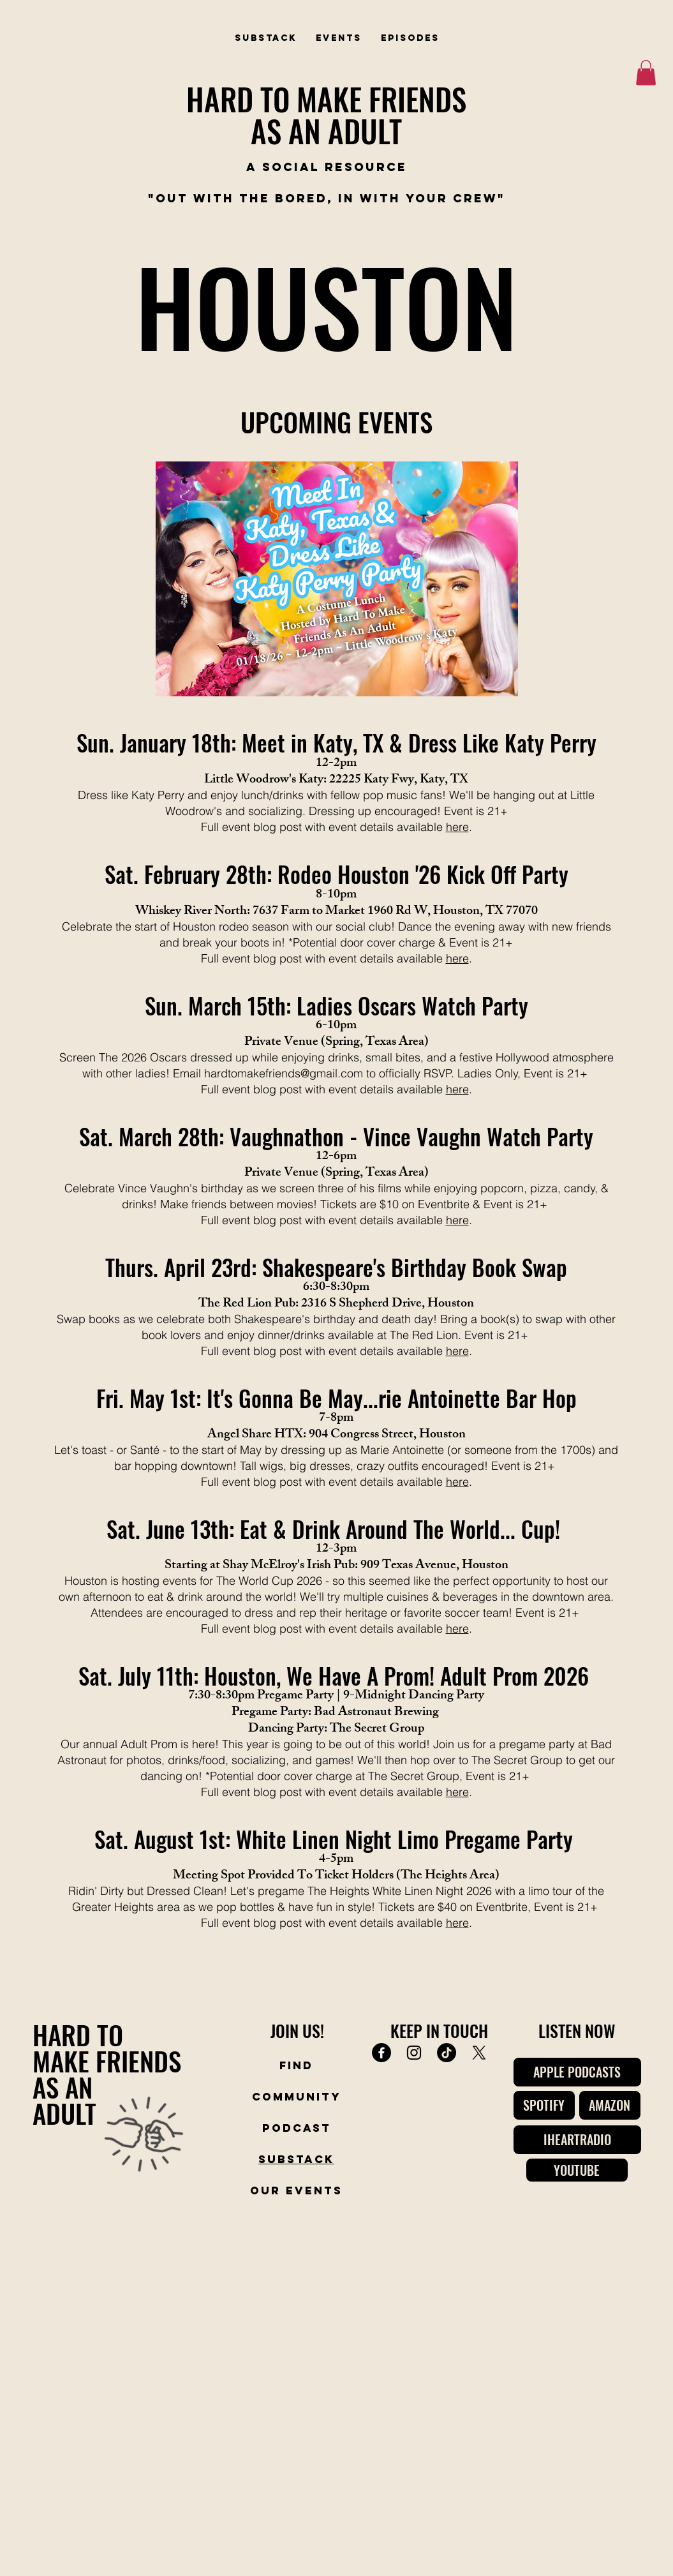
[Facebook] (381, 2052)
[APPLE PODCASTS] (577, 2072)
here (457, 827)
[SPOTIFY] (544, 2105)
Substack (296, 2159)
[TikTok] (446, 2052)
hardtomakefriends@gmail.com (283, 1073)
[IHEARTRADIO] (577, 2139)
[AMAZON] (609, 2105)
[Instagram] (414, 2052)
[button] (645, 72)
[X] (479, 2052)
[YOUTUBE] (577, 2170)
